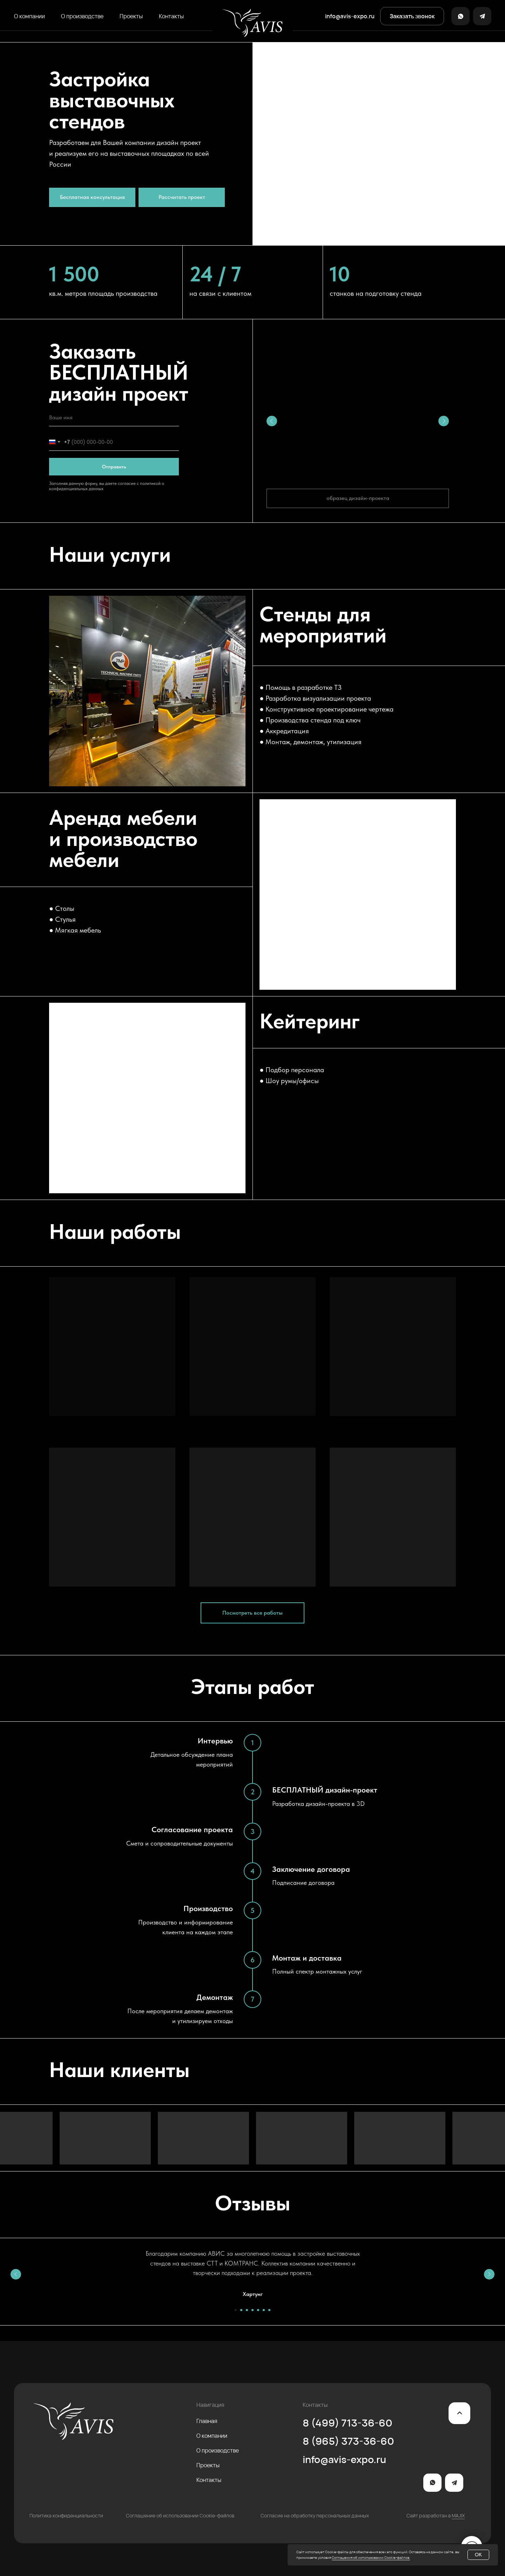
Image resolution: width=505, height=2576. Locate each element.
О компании (29, 16)
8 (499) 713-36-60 (347, 2422)
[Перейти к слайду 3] (247, 2310)
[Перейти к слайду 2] (241, 2310)
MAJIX (458, 2515)
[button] (412, 16)
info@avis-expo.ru (344, 2459)
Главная (206, 2421)
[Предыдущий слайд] (16, 2274)
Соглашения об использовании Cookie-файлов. (371, 2557)
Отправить (114, 466)
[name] (114, 417)
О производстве (82, 16)
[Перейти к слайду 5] (258, 2310)
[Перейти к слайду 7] (269, 2310)
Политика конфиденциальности (66, 2515)
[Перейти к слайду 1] (236, 2310)
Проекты (131, 16)
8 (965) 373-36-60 (348, 2441)
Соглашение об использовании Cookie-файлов (180, 2515)
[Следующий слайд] (489, 2274)
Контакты (171, 16)
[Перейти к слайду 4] (252, 2310)
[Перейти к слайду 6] (264, 2310)
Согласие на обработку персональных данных (315, 2515)
